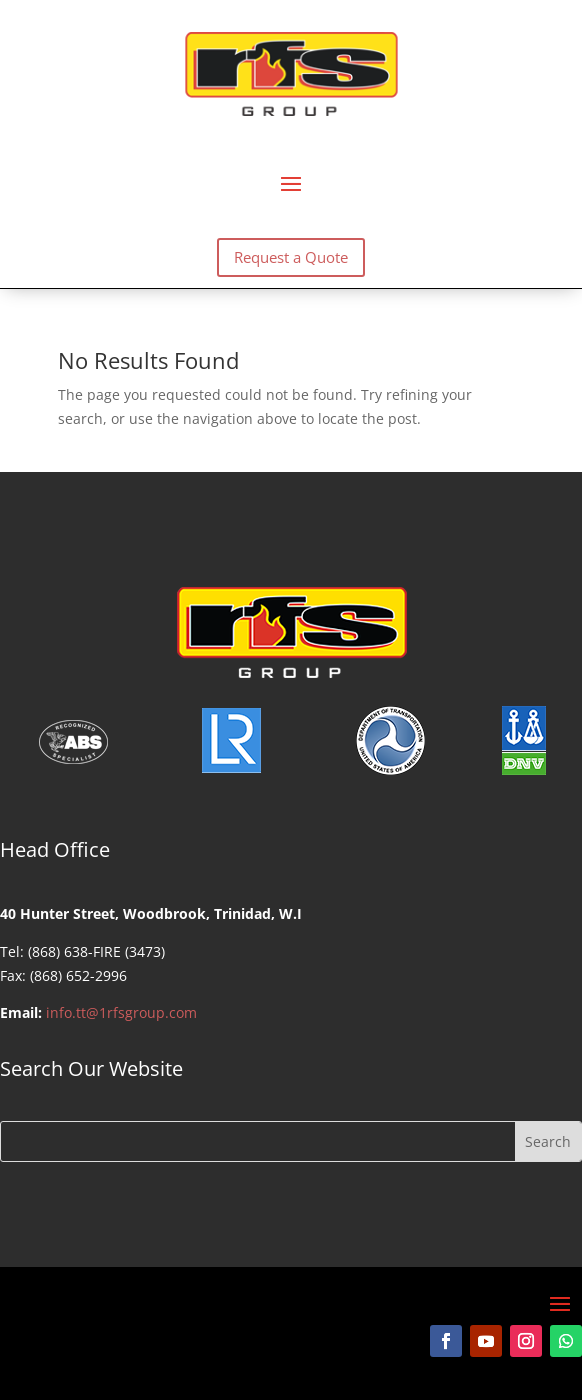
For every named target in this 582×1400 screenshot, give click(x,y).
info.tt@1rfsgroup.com (121, 1012)
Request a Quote (291, 257)
